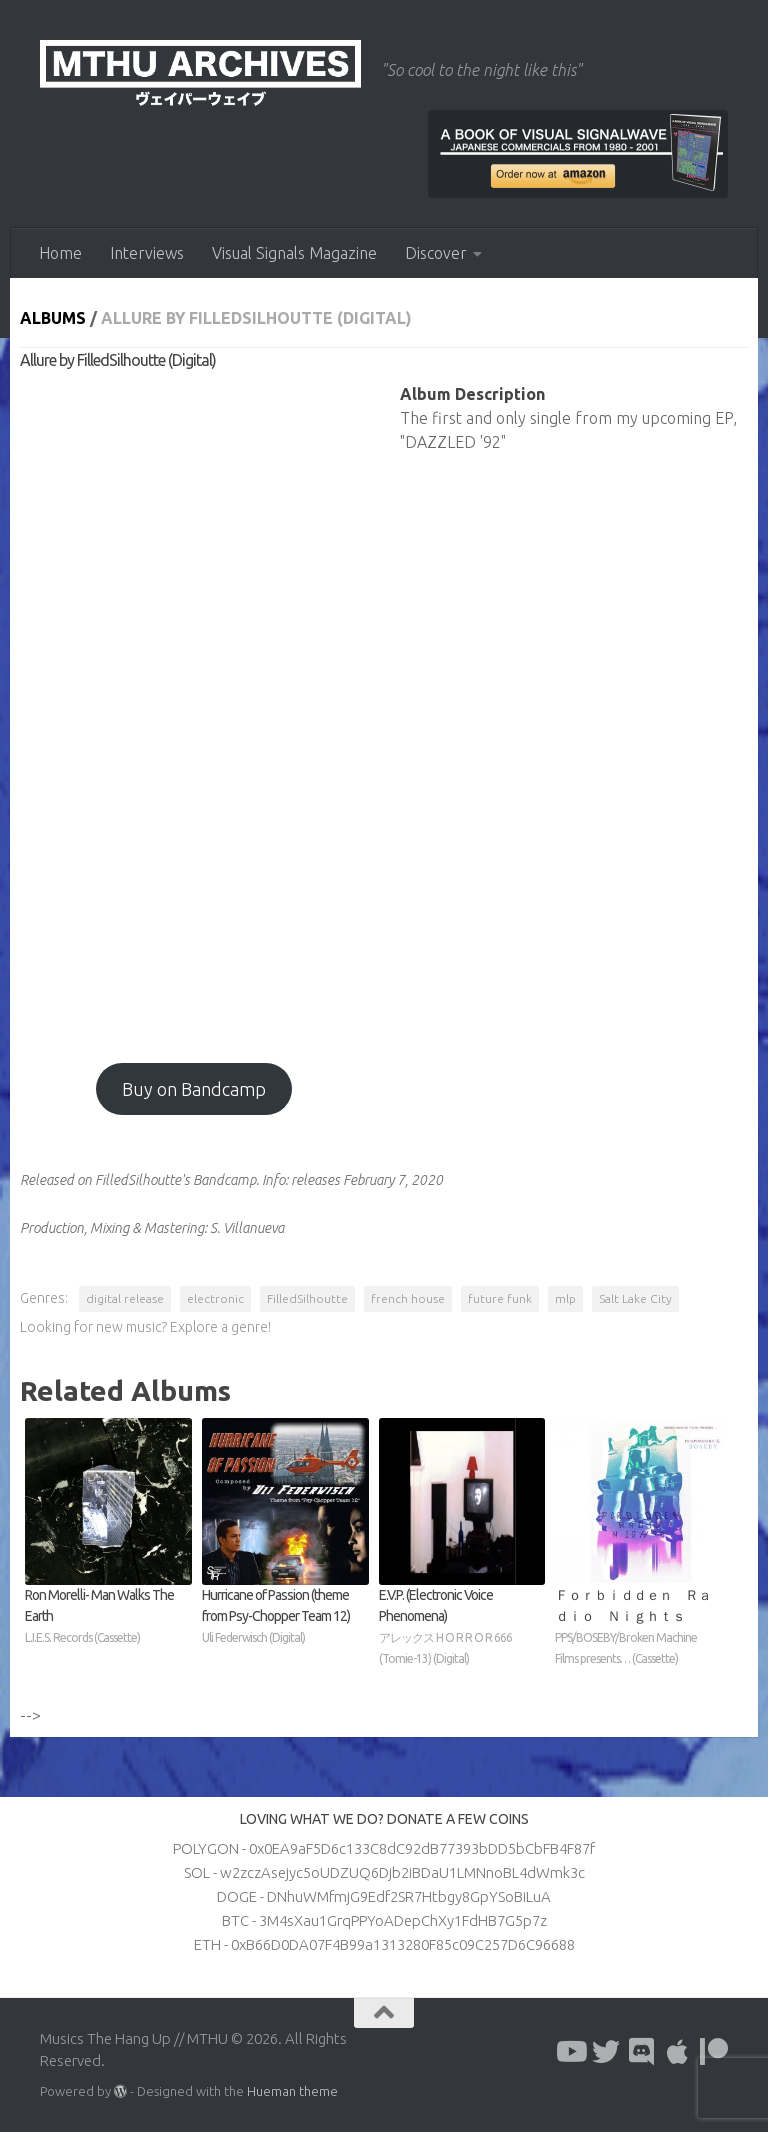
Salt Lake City (635, 1298)
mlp (565, 1298)
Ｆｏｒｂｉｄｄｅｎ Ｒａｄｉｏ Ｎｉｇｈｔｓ (638, 1628)
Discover (436, 253)
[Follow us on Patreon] (714, 2052)
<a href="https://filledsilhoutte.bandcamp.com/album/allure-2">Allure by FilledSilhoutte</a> (194, 707)
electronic (215, 1298)
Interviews (147, 253)
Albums (53, 318)
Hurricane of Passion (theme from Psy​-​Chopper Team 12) (285, 1617)
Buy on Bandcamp (194, 1089)
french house (408, 1298)
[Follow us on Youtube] (570, 2052)
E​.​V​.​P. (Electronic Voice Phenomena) (462, 1628)
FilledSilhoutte (307, 1298)
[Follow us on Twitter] (606, 2052)
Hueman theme (292, 2091)
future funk (500, 1298)
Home (60, 253)
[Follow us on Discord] (642, 2052)
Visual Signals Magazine (294, 253)
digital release (125, 1298)
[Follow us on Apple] (678, 2052)
